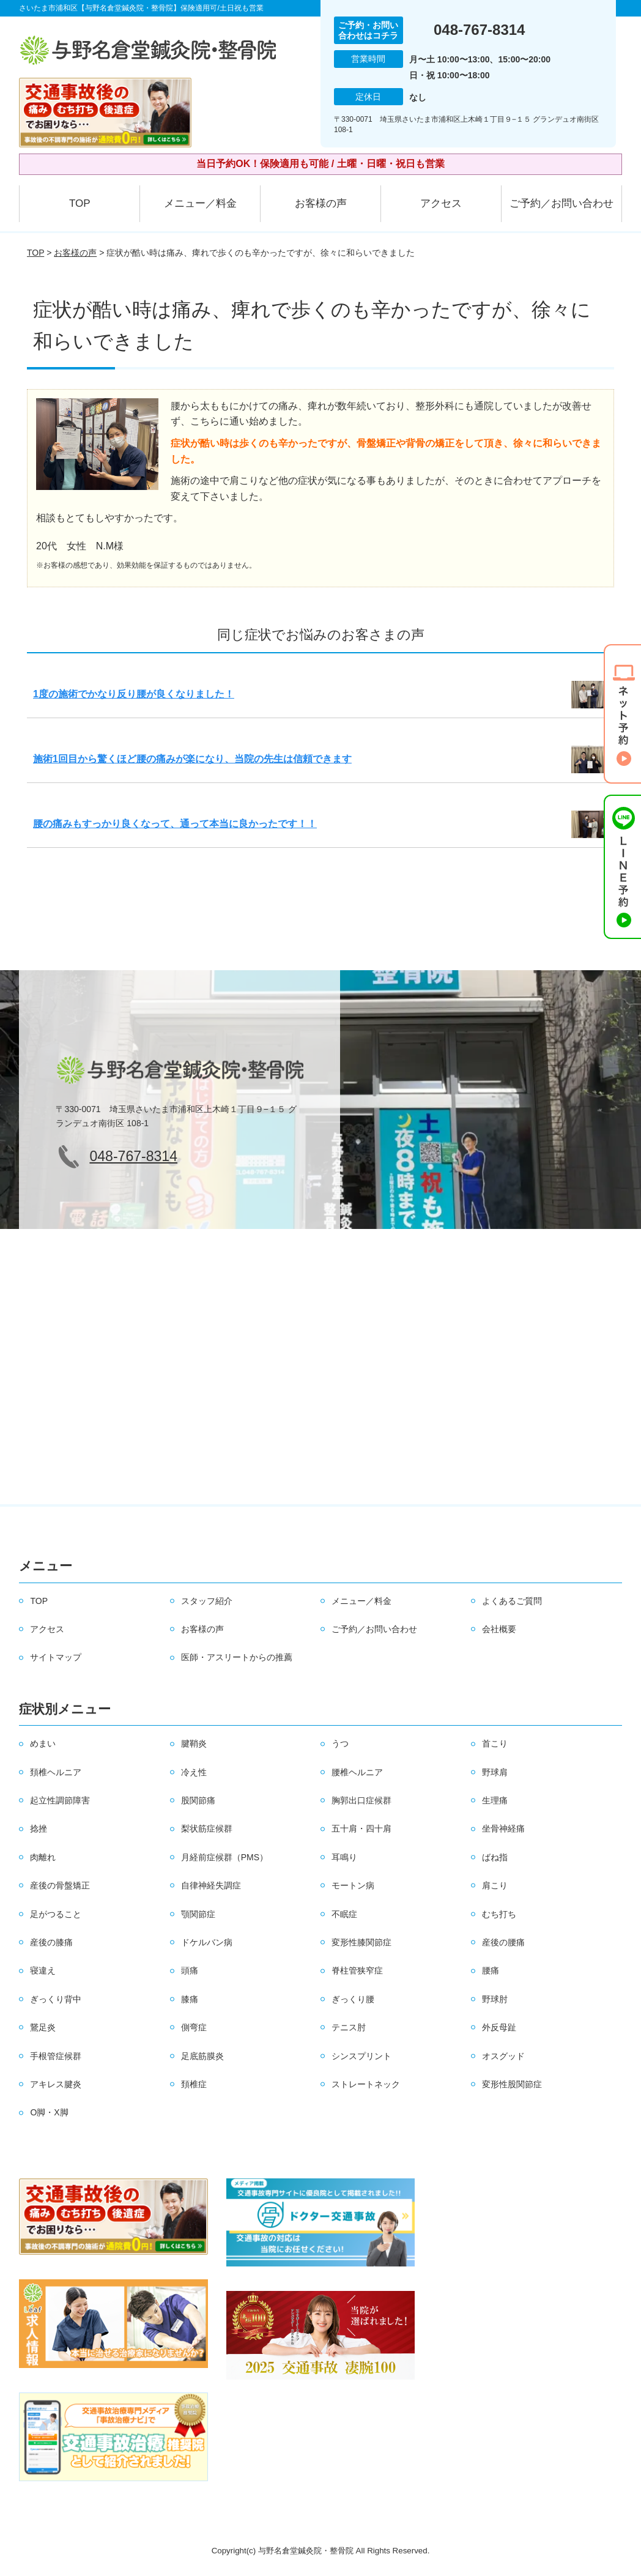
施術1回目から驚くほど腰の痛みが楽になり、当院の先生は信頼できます (192, 759)
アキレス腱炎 (55, 2084)
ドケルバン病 (206, 1942)
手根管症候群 (55, 2056)
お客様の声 (321, 203)
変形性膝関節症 (361, 1942)
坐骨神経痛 (503, 1828)
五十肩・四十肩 (361, 1828)
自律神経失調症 (211, 1885)
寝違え (43, 1970)
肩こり (495, 1885)
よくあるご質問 (512, 1601)
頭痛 (189, 1970)
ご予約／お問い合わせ (561, 203)
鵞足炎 (43, 2027)
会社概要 (499, 1629)
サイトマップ (55, 1657)
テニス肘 (349, 2027)
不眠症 (344, 1914)
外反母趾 (499, 2027)
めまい (43, 1743)
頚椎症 (194, 2084)
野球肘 (495, 1999)
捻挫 (38, 1828)
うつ (340, 1743)
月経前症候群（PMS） (224, 1857)
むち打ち (499, 1914)
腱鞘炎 (194, 1743)
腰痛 (490, 1970)
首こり (495, 1743)
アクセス (441, 203)
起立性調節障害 (60, 1800)
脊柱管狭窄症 (357, 1970)
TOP (80, 203)
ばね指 (495, 1857)
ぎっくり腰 (353, 1999)
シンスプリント (361, 2056)
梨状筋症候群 (206, 1828)
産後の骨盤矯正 (60, 1885)
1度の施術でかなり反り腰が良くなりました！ (133, 694)
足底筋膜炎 (202, 2056)
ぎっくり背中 (55, 1999)
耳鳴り (344, 1857)
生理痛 (495, 1800)
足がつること (55, 1914)
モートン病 (353, 1885)
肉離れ (43, 1857)
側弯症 (194, 2027)
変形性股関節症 (512, 2084)
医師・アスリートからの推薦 (236, 1657)
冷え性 (194, 1772)
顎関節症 (198, 1914)
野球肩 (495, 1772)
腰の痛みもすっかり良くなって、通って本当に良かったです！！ (175, 823)
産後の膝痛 (51, 1942)
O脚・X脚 (49, 2112)
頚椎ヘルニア (55, 1772)
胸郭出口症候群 (361, 1800)
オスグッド (503, 2056)
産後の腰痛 (503, 1942)
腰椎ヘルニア (357, 1772)
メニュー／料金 (200, 203)
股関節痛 (198, 1800)
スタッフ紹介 (206, 1601)
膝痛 (189, 1999)
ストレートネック (366, 2084)
